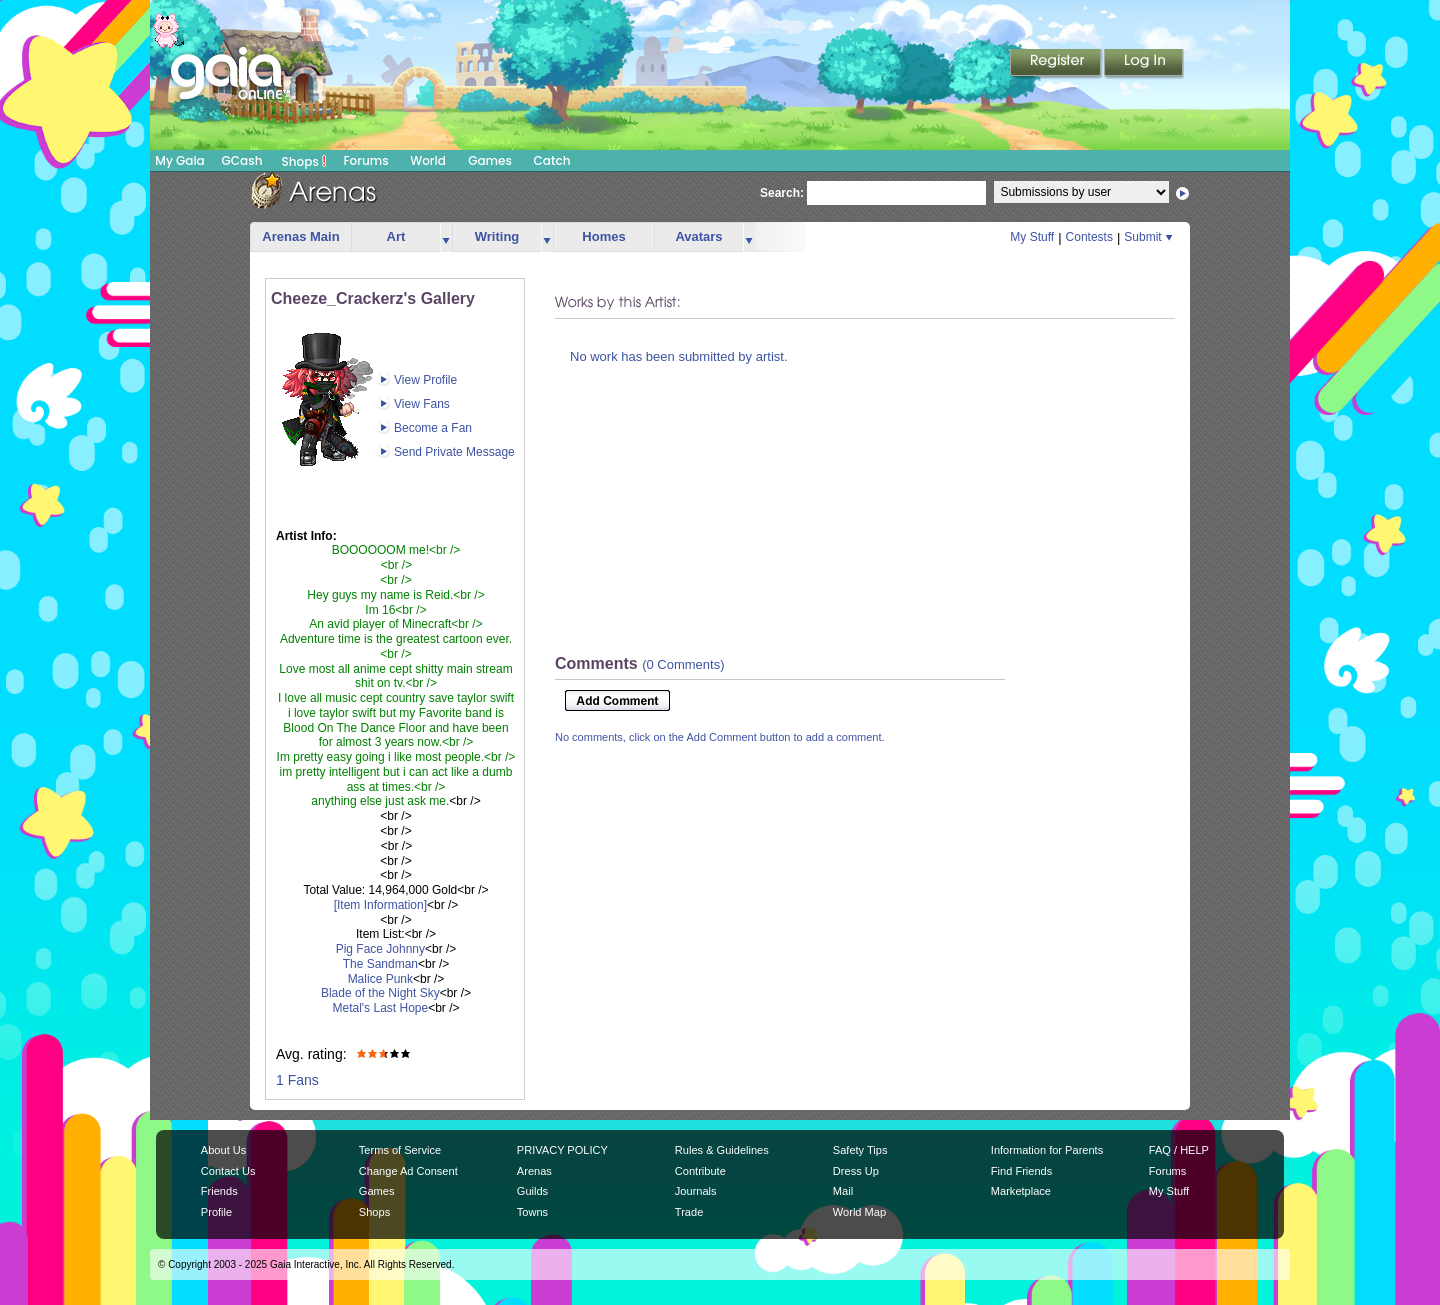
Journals (696, 1191)
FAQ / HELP (1179, 1150)
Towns (532, 1212)
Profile (216, 1212)
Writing (497, 236)
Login (1144, 64)
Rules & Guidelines (722, 1150)
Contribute (700, 1171)
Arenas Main (300, 236)
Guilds (532, 1191)
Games (490, 160)
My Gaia (179, 160)
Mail (843, 1191)
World (428, 160)
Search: (782, 193)
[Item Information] (380, 905)
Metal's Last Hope (380, 1008)
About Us (223, 1150)
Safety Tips (860, 1150)
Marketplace (1021, 1191)
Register (1057, 64)
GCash (242, 160)
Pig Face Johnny (380, 949)
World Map (859, 1212)
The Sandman (380, 964)
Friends (219, 1191)
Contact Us (228, 1171)
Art (396, 236)
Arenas (534, 1171)
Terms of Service (400, 1150)
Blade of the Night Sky (380, 993)
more (446, 237)
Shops (304, 161)
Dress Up (856, 1171)
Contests (1089, 237)
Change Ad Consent (408, 1171)
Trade (689, 1212)
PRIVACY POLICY (562, 1150)
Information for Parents (1047, 1150)
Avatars (698, 236)
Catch (552, 160)
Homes (603, 236)
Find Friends (1021, 1171)
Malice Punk (380, 979)
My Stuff (1032, 237)
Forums (365, 160)
